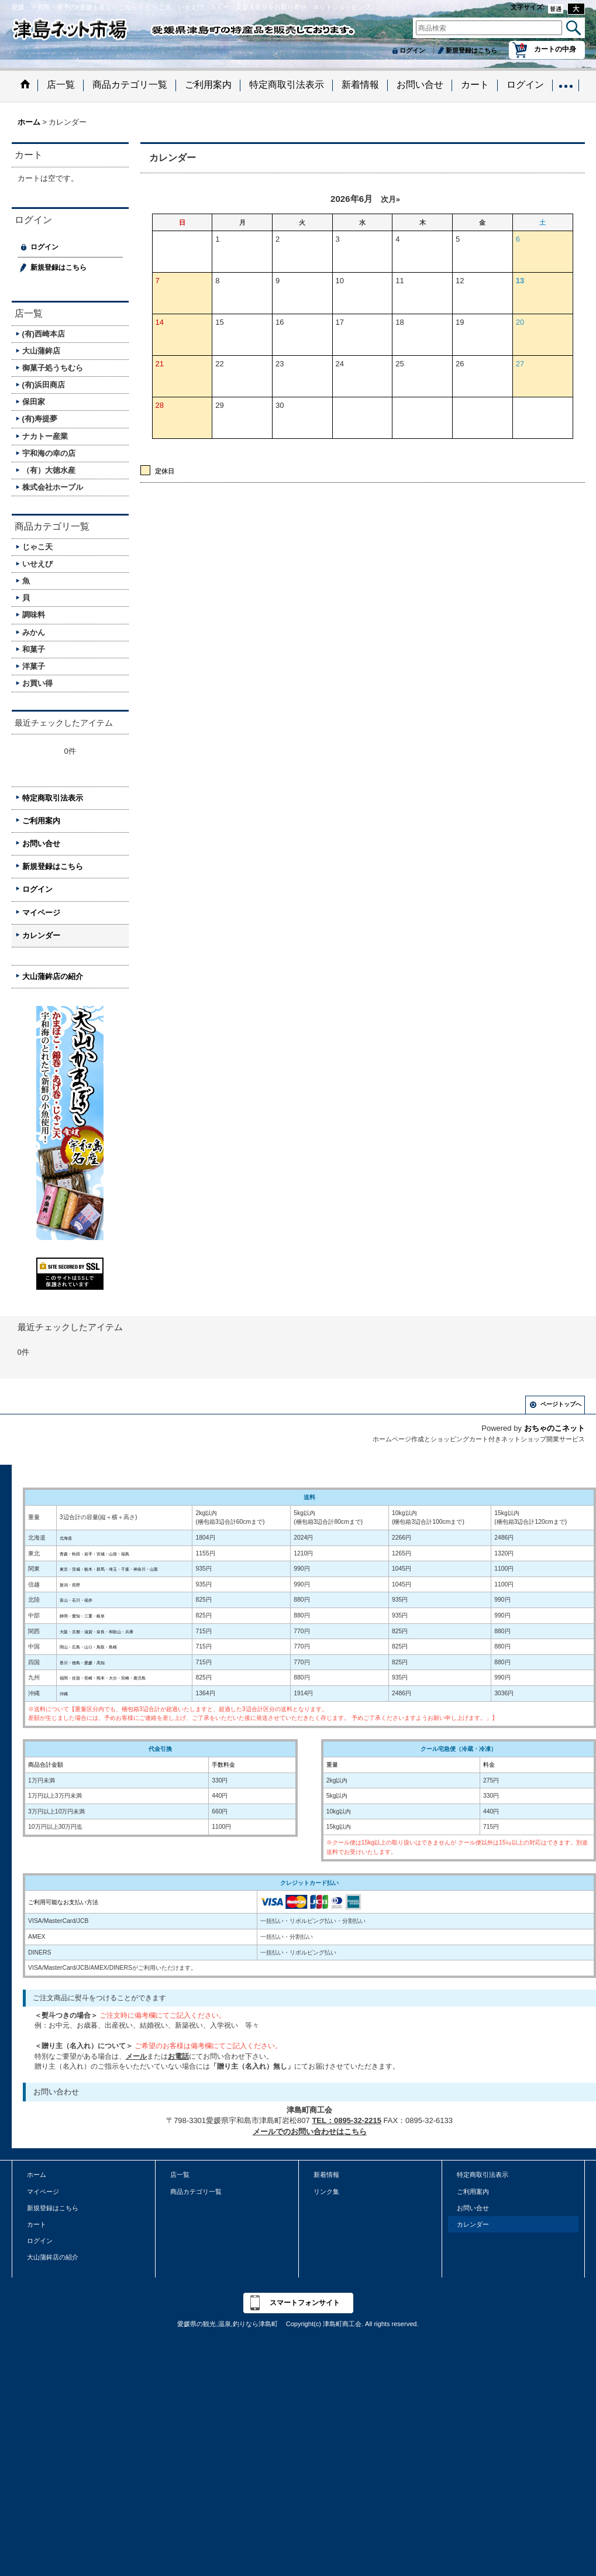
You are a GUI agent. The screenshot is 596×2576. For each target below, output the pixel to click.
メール (136, 2056)
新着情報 (326, 2174)
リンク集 (326, 2191)
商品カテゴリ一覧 (196, 2191)
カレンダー (41, 935)
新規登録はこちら (471, 50)
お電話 (178, 2056)
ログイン (412, 50)
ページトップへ (560, 1404)
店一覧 (180, 2174)
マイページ (41, 912)
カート (36, 2224)
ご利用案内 (41, 820)
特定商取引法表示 (52, 798)
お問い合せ (41, 843)
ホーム (36, 2174)
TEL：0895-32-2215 (346, 2120)
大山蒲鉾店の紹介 (52, 976)
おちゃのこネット (554, 1428)
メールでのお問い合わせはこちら (310, 2131)
